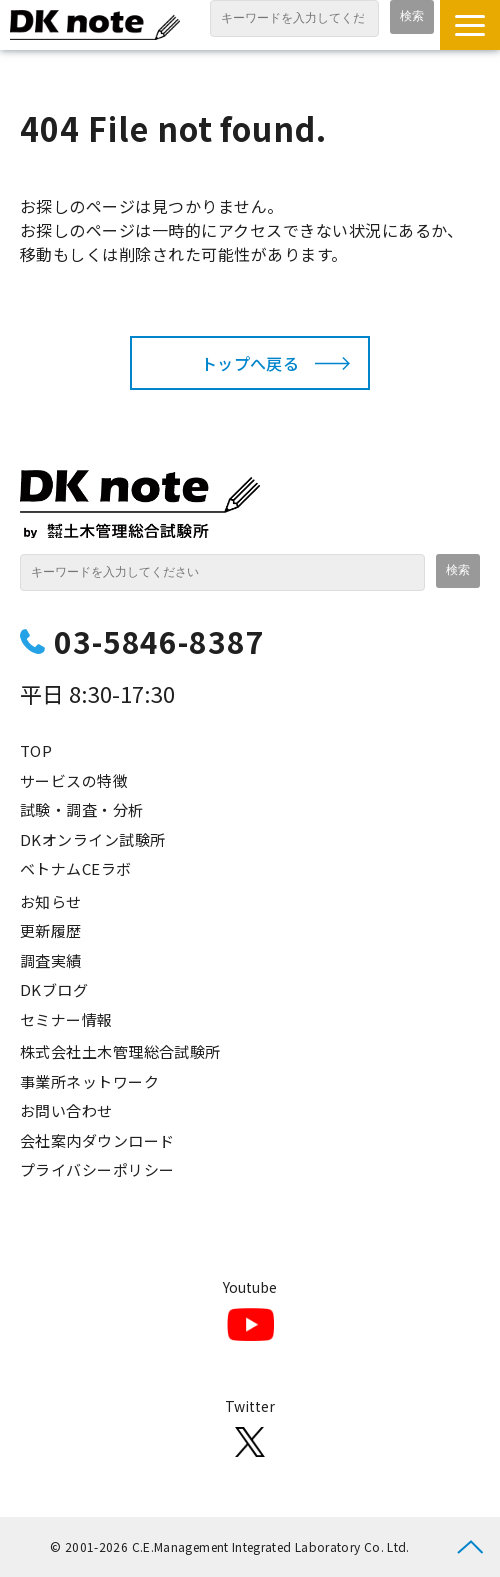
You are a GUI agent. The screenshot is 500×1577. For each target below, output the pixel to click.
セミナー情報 (66, 1019)
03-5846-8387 (159, 641)
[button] (470, 25)
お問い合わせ (66, 1110)
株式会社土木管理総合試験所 (120, 1051)
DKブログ (54, 989)
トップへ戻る (250, 363)
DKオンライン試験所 (93, 839)
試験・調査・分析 (82, 809)
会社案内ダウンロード (97, 1140)
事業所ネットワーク (89, 1081)
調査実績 (51, 960)
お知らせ (51, 901)
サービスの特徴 (74, 780)
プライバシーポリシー (97, 1169)
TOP (36, 750)
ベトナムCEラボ (76, 868)
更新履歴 (51, 930)
